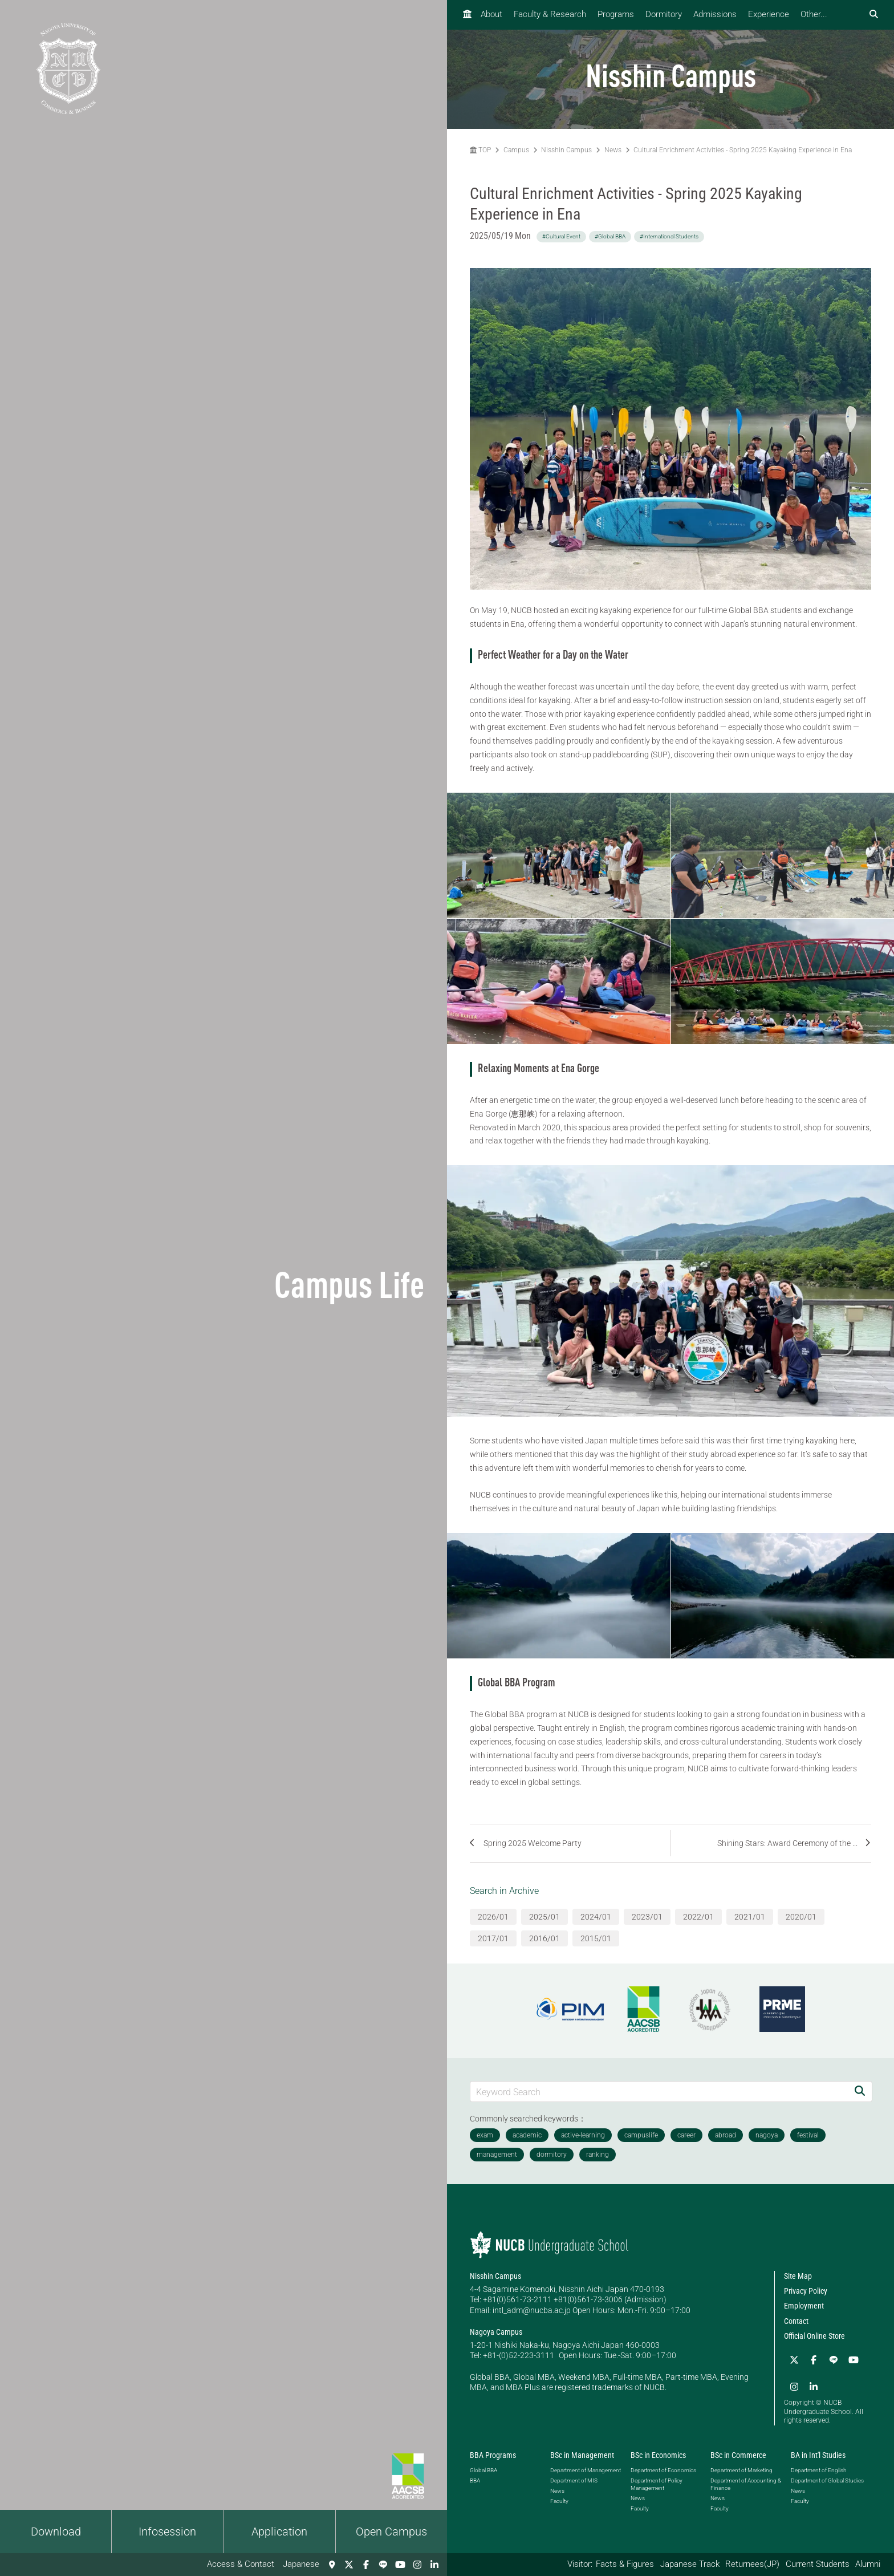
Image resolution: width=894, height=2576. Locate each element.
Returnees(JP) (752, 2564)
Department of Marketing (741, 2467)
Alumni (867, 2564)
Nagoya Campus (496, 2331)
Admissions (715, 14)
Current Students (818, 2564)
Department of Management (585, 2467)
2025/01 (544, 1916)
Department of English (818, 2467)
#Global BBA (610, 236)
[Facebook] (366, 2564)
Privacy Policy (805, 2290)
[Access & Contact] (331, 2564)
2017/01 (493, 1938)
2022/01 (698, 1916)
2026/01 (493, 1916)
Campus (516, 150)
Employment (804, 2305)
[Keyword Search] (659, 2092)
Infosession (167, 2531)
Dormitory (663, 14)
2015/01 (595, 1938)
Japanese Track (690, 2564)
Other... (813, 14)
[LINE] (383, 2564)
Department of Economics (663, 2467)
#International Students (669, 236)
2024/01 (595, 1916)
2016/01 (544, 1938)
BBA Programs (493, 2452)
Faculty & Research (550, 14)
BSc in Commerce (738, 2452)
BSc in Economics (658, 2452)
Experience (768, 14)
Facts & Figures (625, 2564)
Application (279, 2531)
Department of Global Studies (827, 2477)
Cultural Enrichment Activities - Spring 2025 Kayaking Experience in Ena (742, 150)
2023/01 (647, 1916)
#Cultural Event (561, 236)
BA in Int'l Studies (818, 2452)
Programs (616, 14)
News (612, 150)
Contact (796, 2321)
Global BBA (483, 2467)
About (491, 14)
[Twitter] (348, 2564)
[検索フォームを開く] (874, 15)
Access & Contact (240, 2564)
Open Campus (391, 2531)
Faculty (559, 2498)
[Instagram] (417, 2564)
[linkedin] (434, 2564)
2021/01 (749, 1916)
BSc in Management (582, 2452)
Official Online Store (814, 2335)
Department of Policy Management (656, 2481)
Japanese (301, 2564)
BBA (475, 2477)
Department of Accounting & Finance (745, 2481)
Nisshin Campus (566, 150)
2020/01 (801, 1916)
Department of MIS (574, 2477)
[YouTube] (400, 2564)
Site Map (798, 2276)
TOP (480, 150)
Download (56, 2531)
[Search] (860, 2092)
